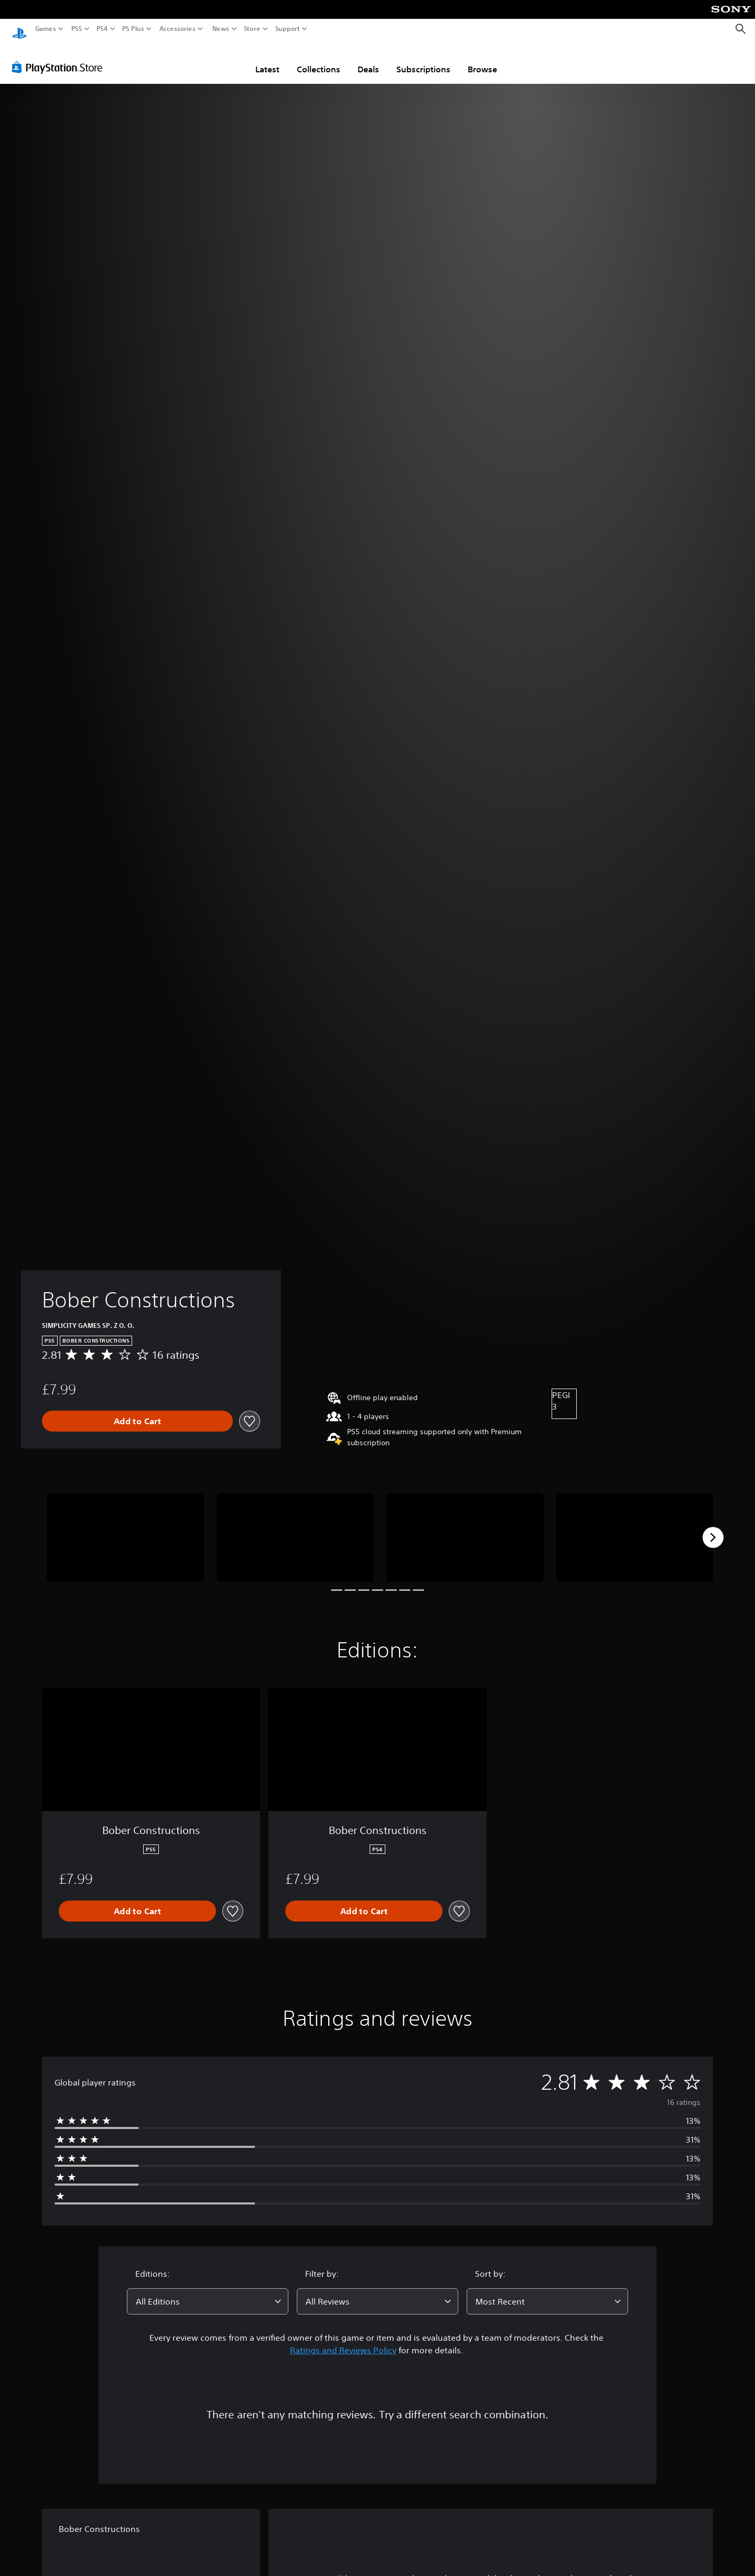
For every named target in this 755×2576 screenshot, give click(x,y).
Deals (368, 59)
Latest (267, 59)
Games (45, 29)
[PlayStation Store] (60, 57)
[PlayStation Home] (19, 29)
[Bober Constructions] (125, 1527)
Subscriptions (423, 59)
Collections (318, 59)
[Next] (713, 1527)
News (220, 29)
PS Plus (133, 29)
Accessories (177, 29)
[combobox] (207, 2291)
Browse (482, 59)
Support (287, 29)
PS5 (76, 29)
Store (252, 29)
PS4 (102, 29)
